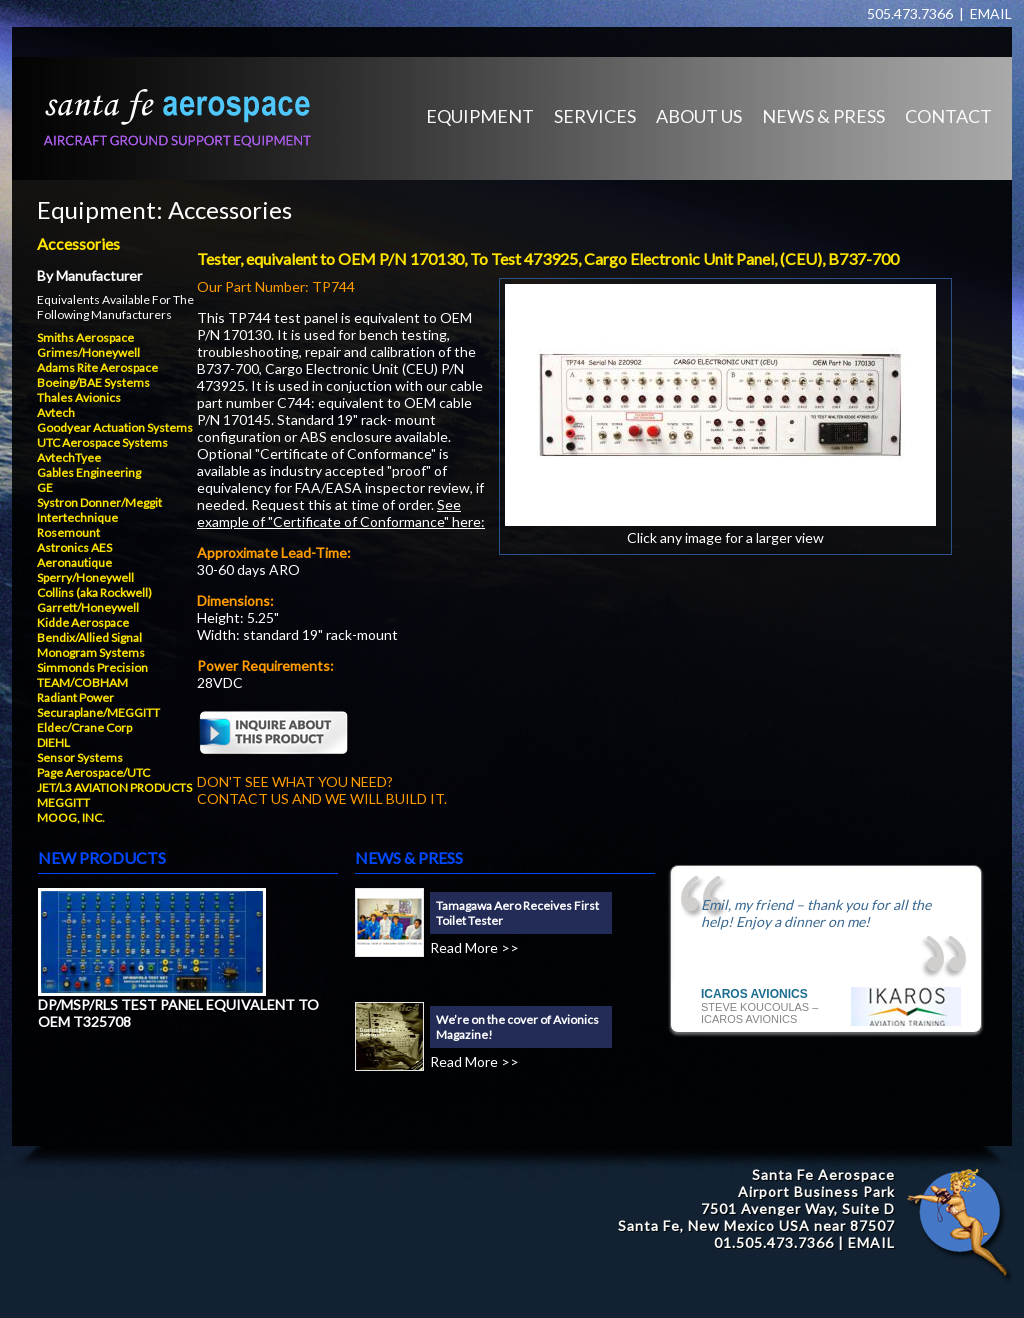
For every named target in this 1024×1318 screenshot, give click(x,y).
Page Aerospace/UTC (93, 772)
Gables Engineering (89, 472)
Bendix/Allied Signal (89, 637)
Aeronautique (74, 562)
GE (45, 487)
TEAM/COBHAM (82, 682)
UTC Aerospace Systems (102, 442)
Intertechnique (77, 517)
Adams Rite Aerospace (97, 367)
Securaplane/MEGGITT (98, 712)
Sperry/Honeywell (85, 577)
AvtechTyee (69, 457)
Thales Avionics (79, 397)
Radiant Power (75, 697)
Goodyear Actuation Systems (115, 427)
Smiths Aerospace (85, 337)
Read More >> (474, 947)
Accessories (230, 209)
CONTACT (948, 116)
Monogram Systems (91, 652)
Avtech (56, 412)
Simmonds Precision (92, 667)
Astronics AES (74, 547)
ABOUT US (699, 116)
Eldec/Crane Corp (84, 727)
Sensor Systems (80, 757)
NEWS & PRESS (823, 116)
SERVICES (595, 116)
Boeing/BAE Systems (93, 382)
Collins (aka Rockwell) (94, 592)
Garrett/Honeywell (88, 607)
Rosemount (68, 532)
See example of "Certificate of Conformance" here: (341, 513)
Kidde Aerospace (83, 622)
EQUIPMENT (480, 116)
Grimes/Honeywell (88, 352)
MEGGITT (63, 802)
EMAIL (991, 13)
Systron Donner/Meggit (99, 502)
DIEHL (53, 742)
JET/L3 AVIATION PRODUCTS (114, 787)
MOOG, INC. (71, 817)
